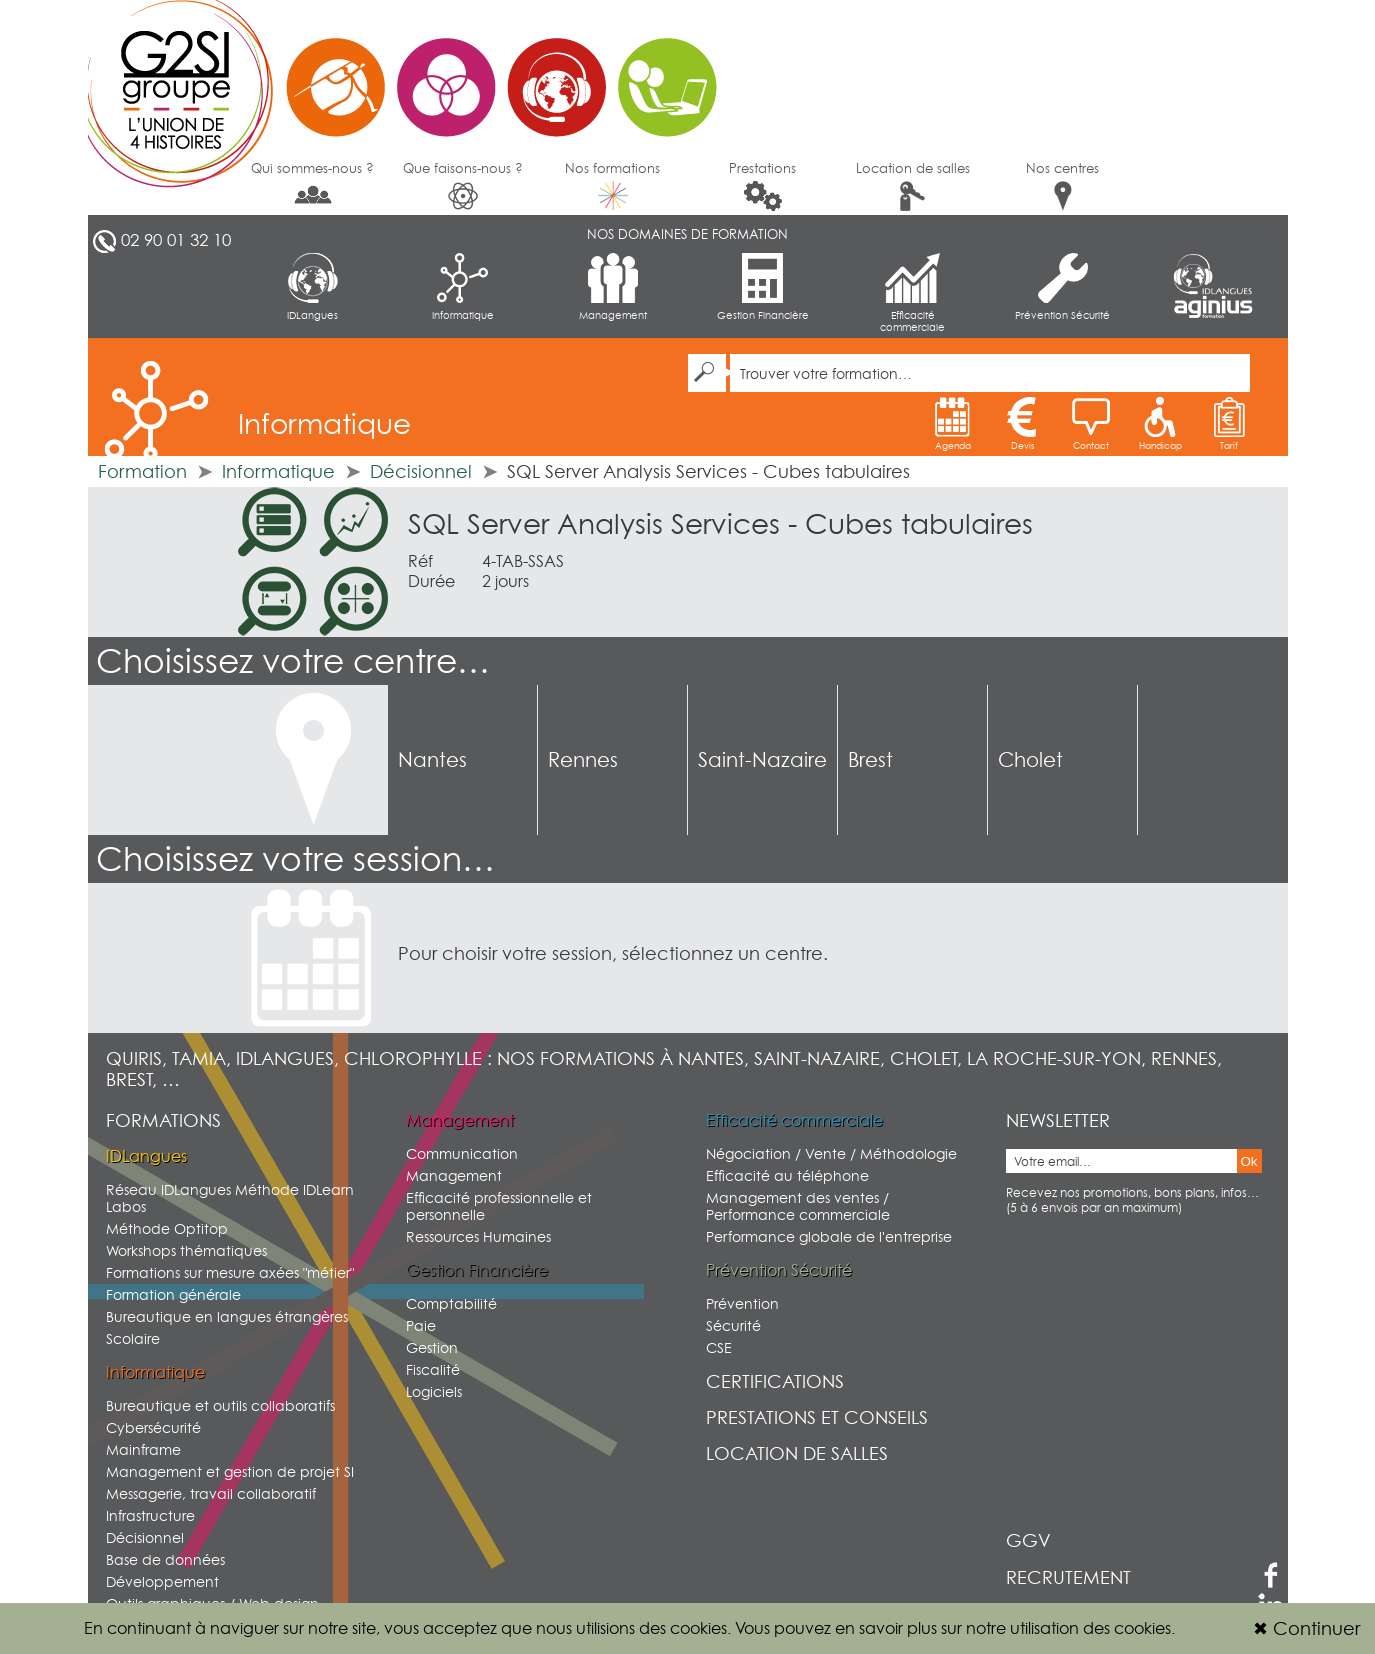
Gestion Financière (763, 287)
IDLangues (312, 287)
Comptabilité (451, 1303)
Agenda (953, 424)
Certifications (775, 1381)
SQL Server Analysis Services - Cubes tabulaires (720, 524)
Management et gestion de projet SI (230, 1471)
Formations (163, 1120)
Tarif (1229, 424)
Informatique (463, 287)
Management (613, 287)
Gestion (432, 1347)
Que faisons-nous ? (463, 185)
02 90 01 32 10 (176, 240)
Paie (421, 1325)
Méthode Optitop (167, 1228)
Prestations (762, 185)
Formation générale (173, 1294)
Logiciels (434, 1391)
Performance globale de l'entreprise (829, 1236)
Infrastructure (150, 1515)
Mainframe (143, 1449)
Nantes (432, 760)
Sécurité (733, 1325)
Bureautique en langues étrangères (227, 1316)
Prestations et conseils (817, 1417)
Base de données (165, 1559)
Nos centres (1062, 185)
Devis (1022, 424)
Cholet (1030, 760)
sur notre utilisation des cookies (1056, 1628)
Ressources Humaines (478, 1236)
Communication (462, 1153)
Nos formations (612, 185)
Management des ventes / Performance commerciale (798, 1206)
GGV (1028, 1540)
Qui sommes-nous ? (312, 184)
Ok (1249, 1161)
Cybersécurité (153, 1427)
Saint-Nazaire (762, 760)
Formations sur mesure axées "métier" (230, 1272)
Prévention (742, 1303)
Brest (870, 760)
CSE (719, 1347)
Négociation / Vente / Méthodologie (831, 1153)
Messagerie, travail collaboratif (211, 1493)
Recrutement (1068, 1577)
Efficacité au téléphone (787, 1175)
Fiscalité (433, 1369)
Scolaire (133, 1338)
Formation (142, 471)
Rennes (583, 760)
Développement (162, 1581)
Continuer (1306, 1628)
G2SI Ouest (413, 75)
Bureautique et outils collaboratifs (220, 1405)
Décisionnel (421, 471)
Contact (1091, 424)
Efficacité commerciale (912, 293)
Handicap (1160, 424)
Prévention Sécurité (1062, 287)
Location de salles (913, 185)
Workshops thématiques (186, 1250)
